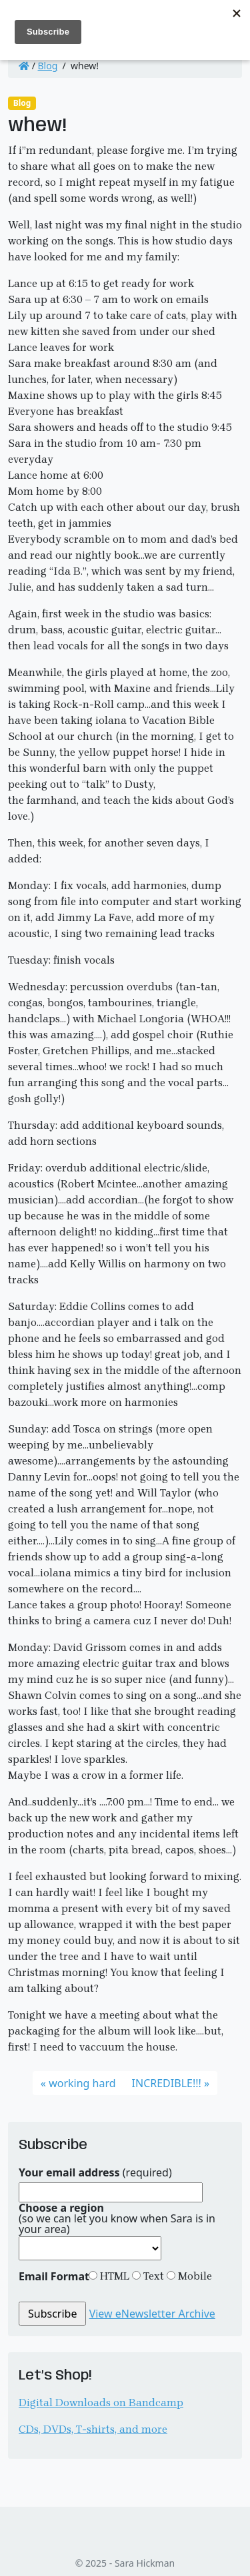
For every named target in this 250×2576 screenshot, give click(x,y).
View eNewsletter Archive (152, 2313)
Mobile (193, 2276)
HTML (113, 2276)
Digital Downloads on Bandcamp (101, 2402)
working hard (82, 2083)
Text (152, 2276)
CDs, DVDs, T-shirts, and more (93, 2429)
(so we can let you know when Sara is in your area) (117, 2218)
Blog (48, 65)
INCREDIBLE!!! (166, 2083)
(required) (95, 2172)
